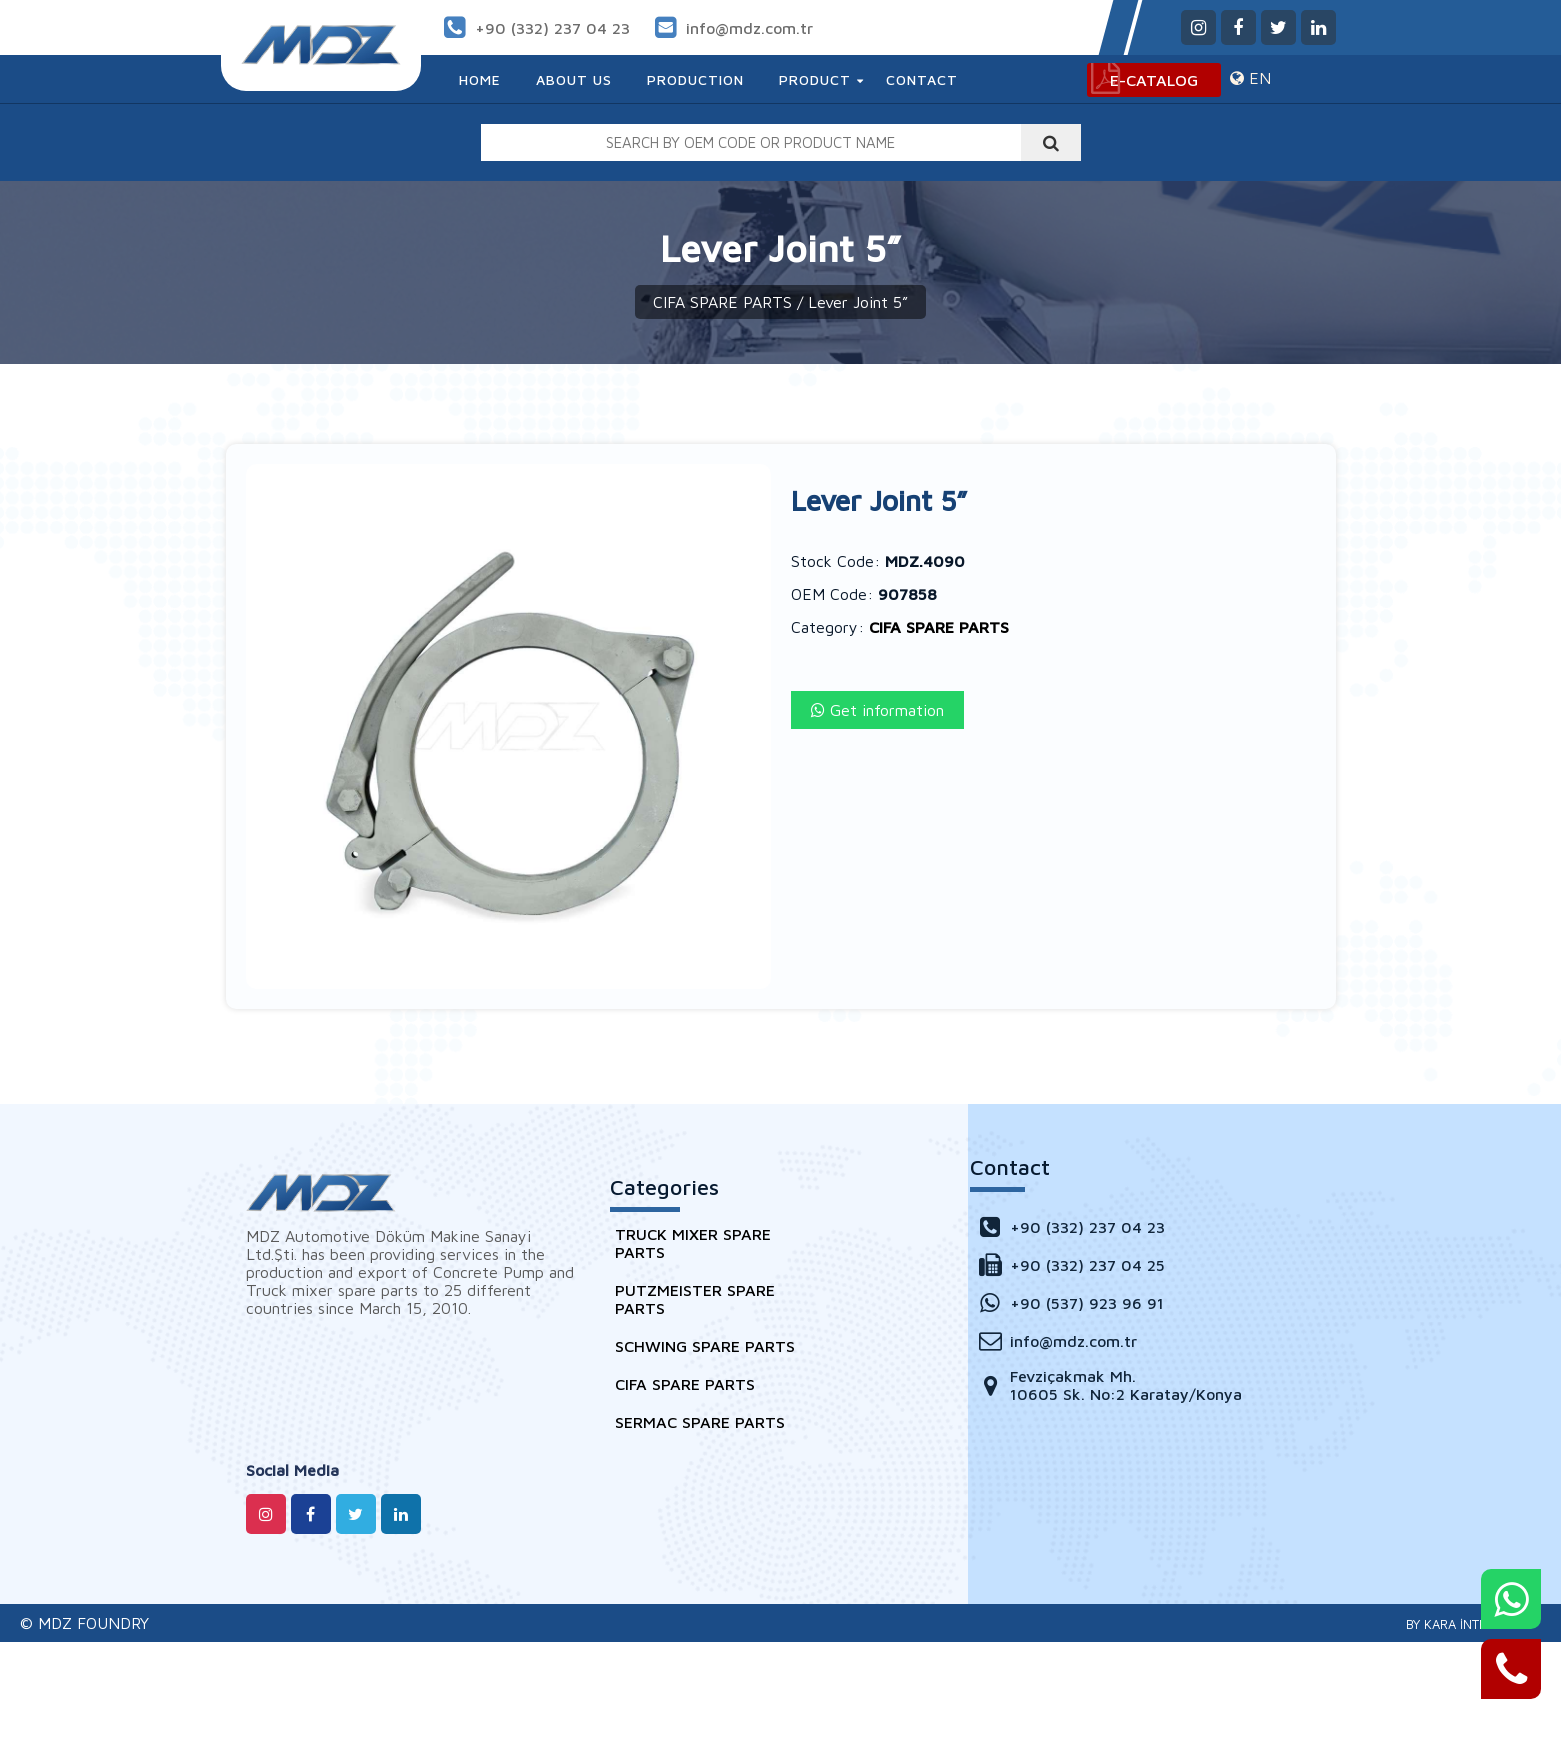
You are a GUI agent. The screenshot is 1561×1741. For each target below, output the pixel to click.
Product (815, 79)
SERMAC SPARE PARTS (700, 1422)
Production (695, 79)
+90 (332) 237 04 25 (1070, 1264)
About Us (574, 79)
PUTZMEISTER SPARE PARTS (695, 1299)
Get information (877, 710)
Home (480, 79)
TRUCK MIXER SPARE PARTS (693, 1243)
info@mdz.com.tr (749, 28)
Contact (922, 79)
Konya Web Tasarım (1466, 1624)
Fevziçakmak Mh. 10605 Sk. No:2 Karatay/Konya (1108, 1385)
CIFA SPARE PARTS (722, 302)
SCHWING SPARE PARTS (705, 1346)
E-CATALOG (1154, 80)
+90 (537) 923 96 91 (1069, 1302)
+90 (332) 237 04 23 (552, 28)
